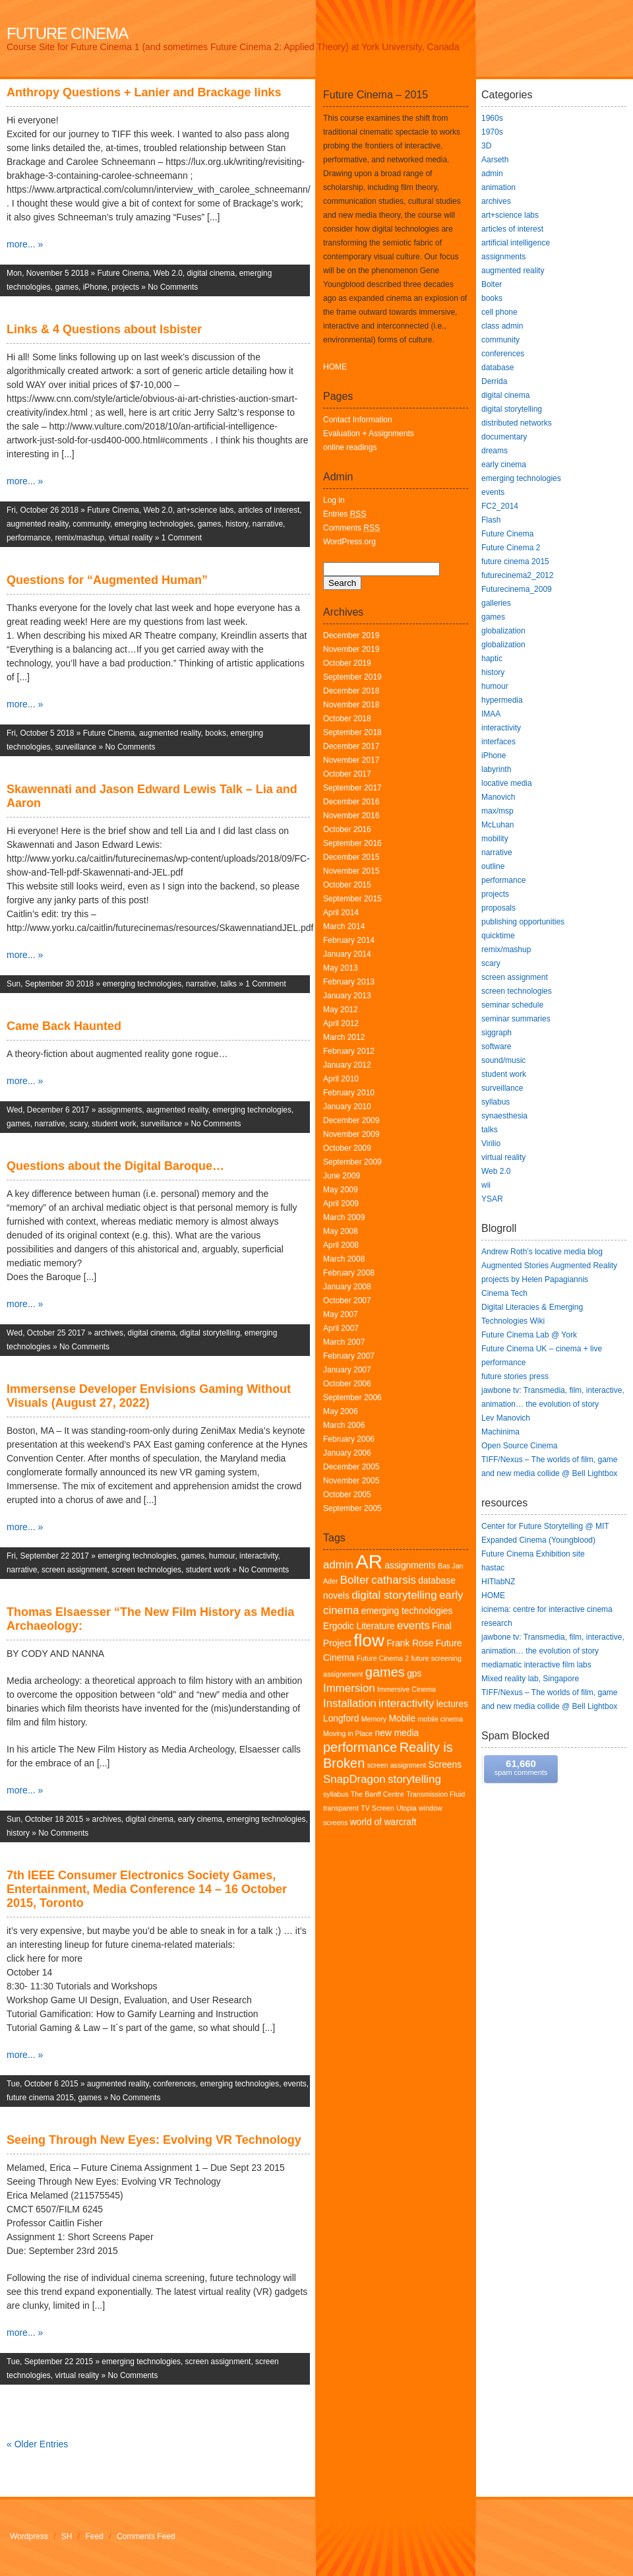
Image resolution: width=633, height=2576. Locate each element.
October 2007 (347, 1300)
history (237, 524)
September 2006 (352, 1397)
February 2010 (349, 1092)
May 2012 (340, 1009)
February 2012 (349, 1051)
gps (414, 1674)
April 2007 (341, 1328)
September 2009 (352, 1162)
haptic (491, 658)
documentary (504, 436)
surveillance (75, 747)
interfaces (498, 741)
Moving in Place (348, 1733)
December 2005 (351, 1466)
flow (368, 1640)
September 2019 (352, 677)
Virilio (490, 1143)
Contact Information (357, 419)
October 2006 (347, 1383)
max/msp (497, 811)
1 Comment (182, 537)
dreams (494, 450)
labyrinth (496, 769)
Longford (341, 1718)
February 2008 (349, 1272)
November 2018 (351, 704)
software (496, 1046)
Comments (351, 527)
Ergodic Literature (359, 1626)
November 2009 (351, 1134)
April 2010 (341, 1078)
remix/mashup (79, 537)
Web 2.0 (168, 273)
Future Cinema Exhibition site (533, 1554)
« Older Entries (37, 2444)
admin (338, 1565)
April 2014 (341, 912)
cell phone (499, 312)
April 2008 (341, 1245)
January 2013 (347, 995)
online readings (350, 447)
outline (492, 866)
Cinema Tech (504, 1293)
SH (67, 2536)
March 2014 (344, 926)
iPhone (95, 287)
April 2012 (341, 1023)
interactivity (258, 1556)
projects (125, 287)
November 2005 (351, 1480)
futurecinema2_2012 (517, 575)
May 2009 (340, 1189)
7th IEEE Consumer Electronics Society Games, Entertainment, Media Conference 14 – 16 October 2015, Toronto (147, 1889)
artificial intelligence (515, 242)
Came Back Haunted (64, 1026)
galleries (496, 603)
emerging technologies (153, 524)
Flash (490, 520)
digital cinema (211, 273)
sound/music (503, 1060)
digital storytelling (210, 1332)
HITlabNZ (498, 1581)
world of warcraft (383, 1822)
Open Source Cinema (519, 1445)
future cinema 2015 (40, 2097)
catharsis (393, 1580)
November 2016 (351, 815)
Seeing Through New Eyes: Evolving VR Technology (154, 2139)
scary (78, 1123)
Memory (373, 1719)
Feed (95, 2536)
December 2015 (351, 857)
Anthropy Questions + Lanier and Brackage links (144, 92)
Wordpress (29, 2536)
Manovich (498, 797)
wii (486, 1185)
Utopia (406, 1808)
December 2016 (351, 801)
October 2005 (347, 1494)
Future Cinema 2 (383, 1658)
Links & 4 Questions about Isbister (104, 329)
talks (229, 983)
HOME (335, 366)
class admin (502, 326)
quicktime (498, 935)
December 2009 (351, 1120)
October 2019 (347, 663)
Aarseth (494, 159)
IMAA (490, 714)
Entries (344, 514)
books (215, 733)
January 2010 (347, 1106)
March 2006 (344, 1425)
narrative (268, 524)
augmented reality (38, 524)
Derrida (494, 381)
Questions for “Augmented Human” (107, 580)
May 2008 (340, 1231)
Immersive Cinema (406, 1689)
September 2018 (352, 732)
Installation (350, 1703)
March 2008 (344, 1259)
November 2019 (351, 649)
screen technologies (146, 1569)
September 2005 (352, 1508)
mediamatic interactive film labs (536, 1664)
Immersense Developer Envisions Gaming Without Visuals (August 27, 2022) (149, 1395)
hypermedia (502, 700)
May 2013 (340, 968)
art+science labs (205, 510)
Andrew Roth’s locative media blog (542, 1251)
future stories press (515, 1376)
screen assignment (74, 1569)
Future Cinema (67, 33)
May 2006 (340, 1411)
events (295, 2083)
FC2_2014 (499, 506)
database (497, 367)
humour (222, 1556)
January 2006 (347, 1453)
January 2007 (347, 1369)
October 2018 (347, 718)
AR (368, 1561)
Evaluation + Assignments (368, 433)
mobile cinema (440, 1719)
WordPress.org (349, 541)
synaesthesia (504, 1115)
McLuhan (497, 824)
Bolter (354, 1580)
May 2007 (340, 1314)
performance (29, 537)
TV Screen (377, 1808)
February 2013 (349, 981)
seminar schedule (512, 1005)
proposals (498, 908)
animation (498, 187)
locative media (506, 783)
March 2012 (344, 1037)
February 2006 (349, 1439)
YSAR (492, 1199)
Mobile (402, 1718)
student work (114, 1123)
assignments (120, 1109)
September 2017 (352, 787)
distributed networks (516, 423)
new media (397, 1733)
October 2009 (347, 1148)
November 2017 (351, 760)
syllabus (336, 1794)
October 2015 (347, 884)
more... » (25, 244)
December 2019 (351, 635)
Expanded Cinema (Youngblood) (538, 1540)
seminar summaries (516, 1018)
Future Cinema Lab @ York (529, 1334)
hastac (492, 1567)
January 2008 (347, 1286)
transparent (341, 1808)
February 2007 (349, 1356)
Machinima (500, 1431)
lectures (452, 1704)
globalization (503, 630)
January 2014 (347, 954)
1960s (492, 118)
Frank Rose (409, 1643)
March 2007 (344, 1342)
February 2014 (349, 940)
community (91, 524)
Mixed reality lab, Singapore (530, 1678)
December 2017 (351, 746)
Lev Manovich (505, 1418)
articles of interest (268, 510)
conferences (174, 2083)
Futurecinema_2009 (516, 589)
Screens (445, 1765)
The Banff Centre (377, 1794)
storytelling (414, 1779)
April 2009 (341, 1203)
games (66, 287)
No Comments (173, 287)
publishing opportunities (522, 921)
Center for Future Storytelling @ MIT (545, 1526)
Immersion (349, 1688)
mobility (494, 838)
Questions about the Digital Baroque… (115, 1166)
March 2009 (344, 1217)
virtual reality (131, 537)
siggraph (496, 1032)
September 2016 (352, 843)
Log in (334, 500)
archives (108, 1332)
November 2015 (351, 871)
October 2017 (347, 774)
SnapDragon (354, 1779)
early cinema (200, 1819)
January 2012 (347, 1065)
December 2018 (351, 690)
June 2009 (341, 1175)
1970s (492, 132)
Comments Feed (146, 2536)
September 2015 (352, 898)
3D (486, 145)
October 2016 (347, 829)
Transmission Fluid (435, 1794)
